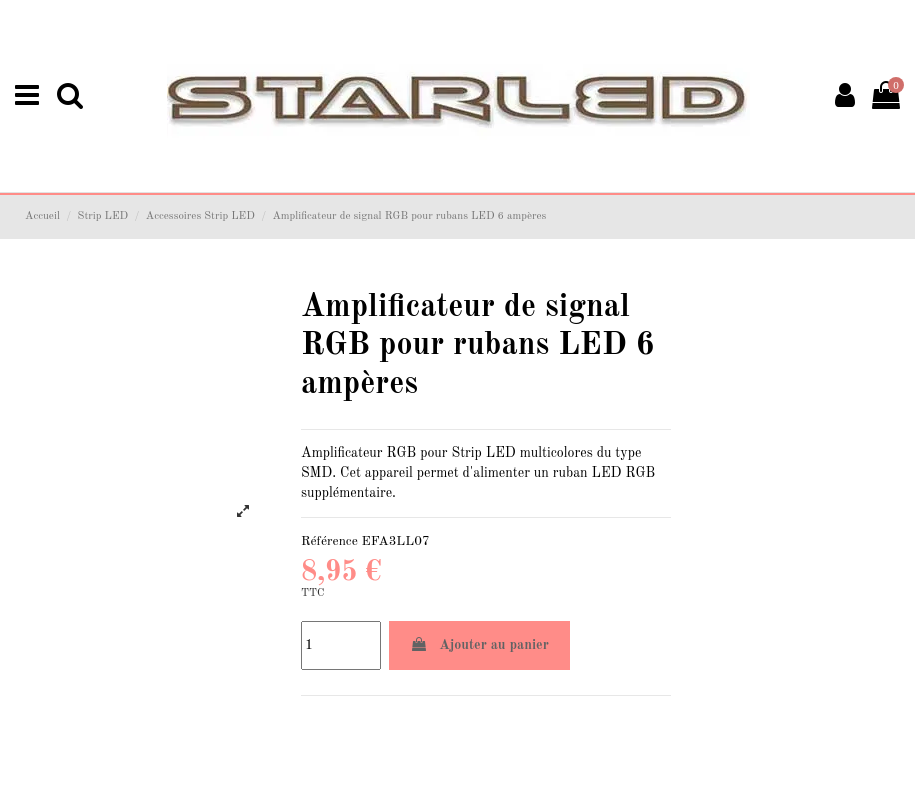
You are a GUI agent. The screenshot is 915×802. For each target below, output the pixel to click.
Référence (329, 541)
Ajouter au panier (479, 644)
